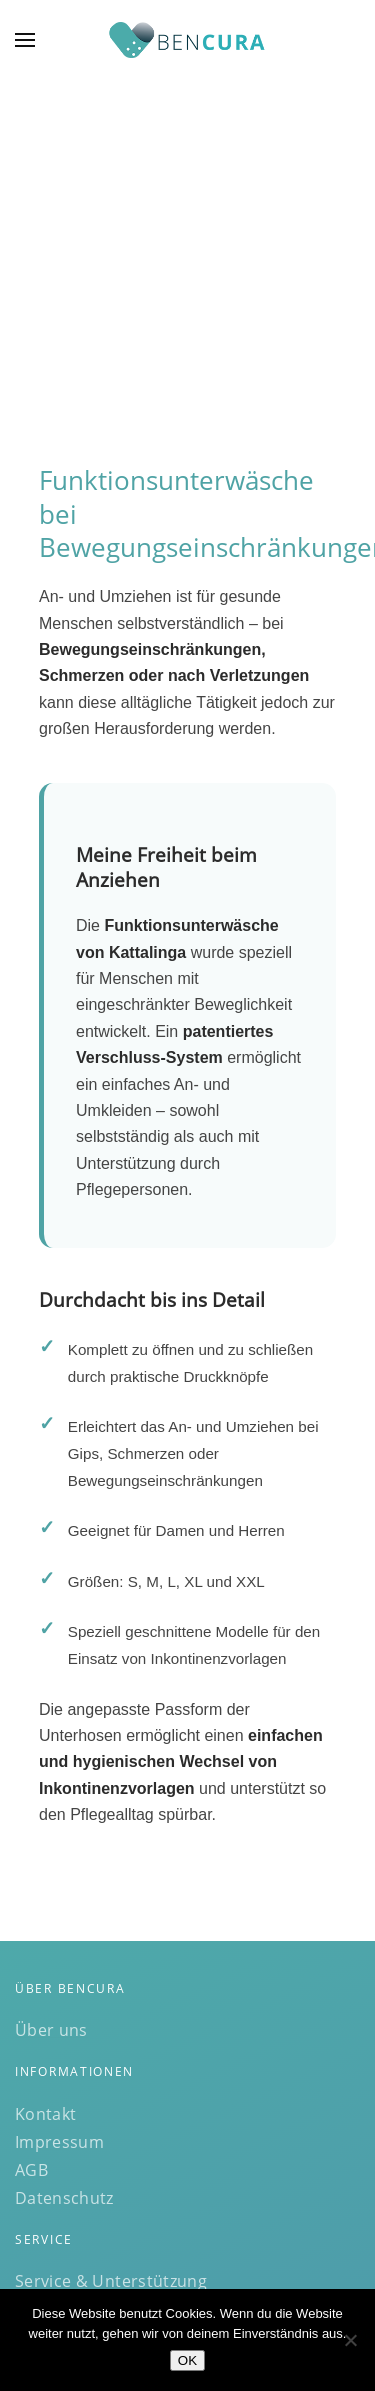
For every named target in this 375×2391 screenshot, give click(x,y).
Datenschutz (64, 2198)
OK (187, 2360)
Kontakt (45, 2114)
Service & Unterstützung (111, 2281)
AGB (31, 2170)
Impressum (59, 2142)
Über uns (51, 2030)
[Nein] (350, 2340)
